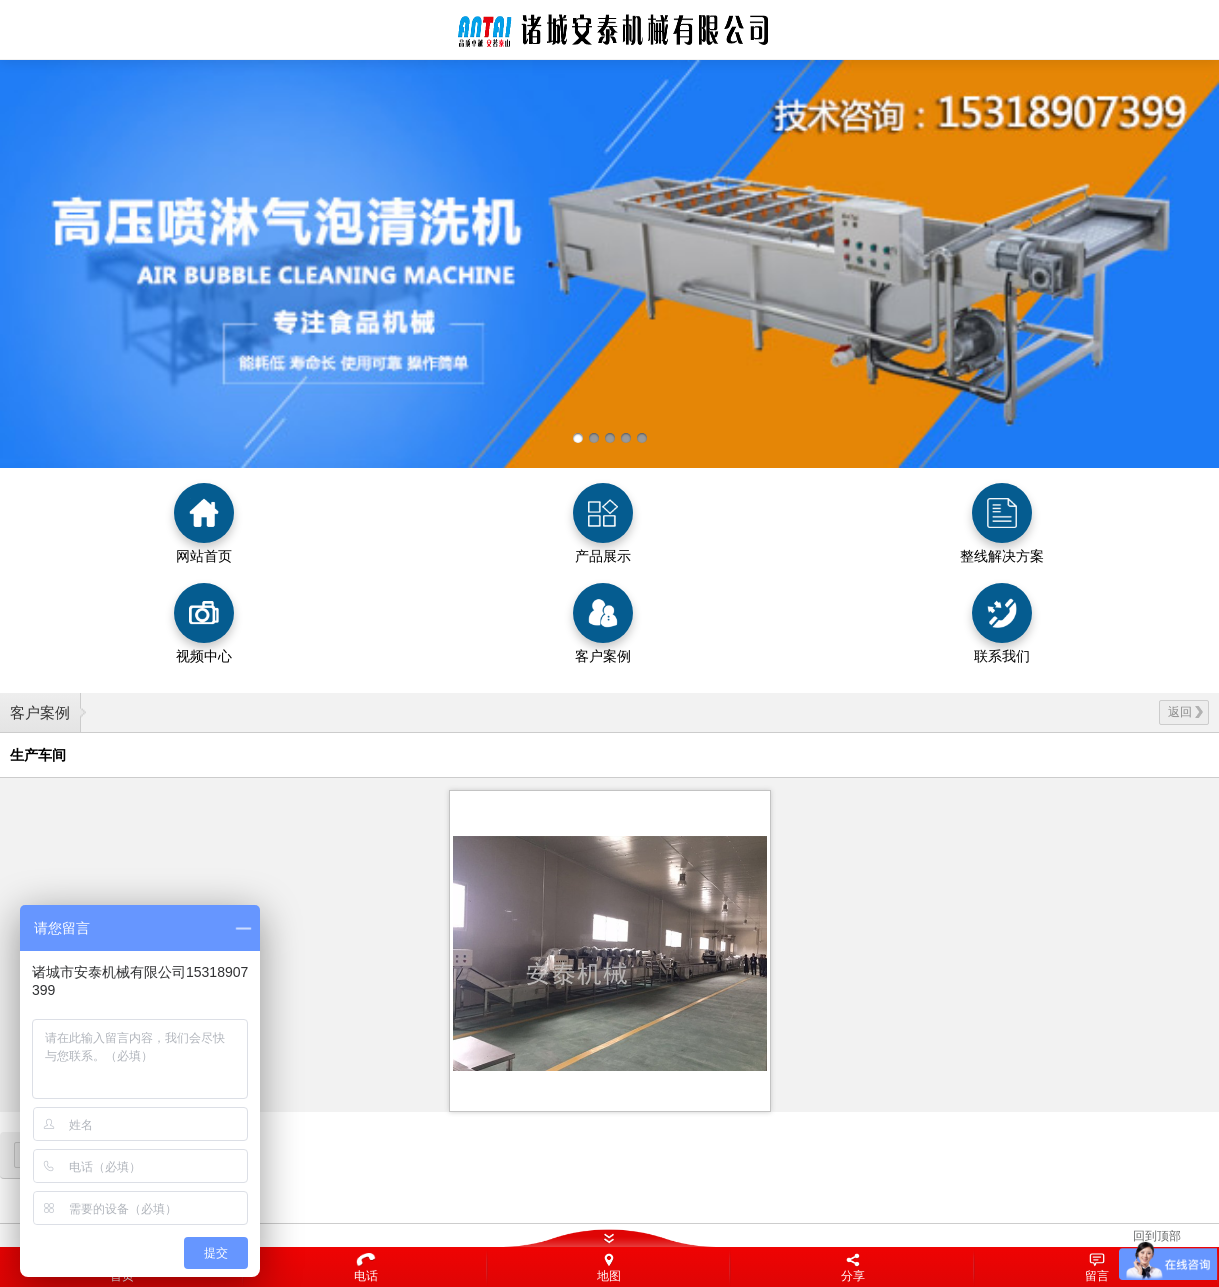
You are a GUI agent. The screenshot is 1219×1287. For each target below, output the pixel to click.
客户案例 (40, 712)
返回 (1185, 712)
